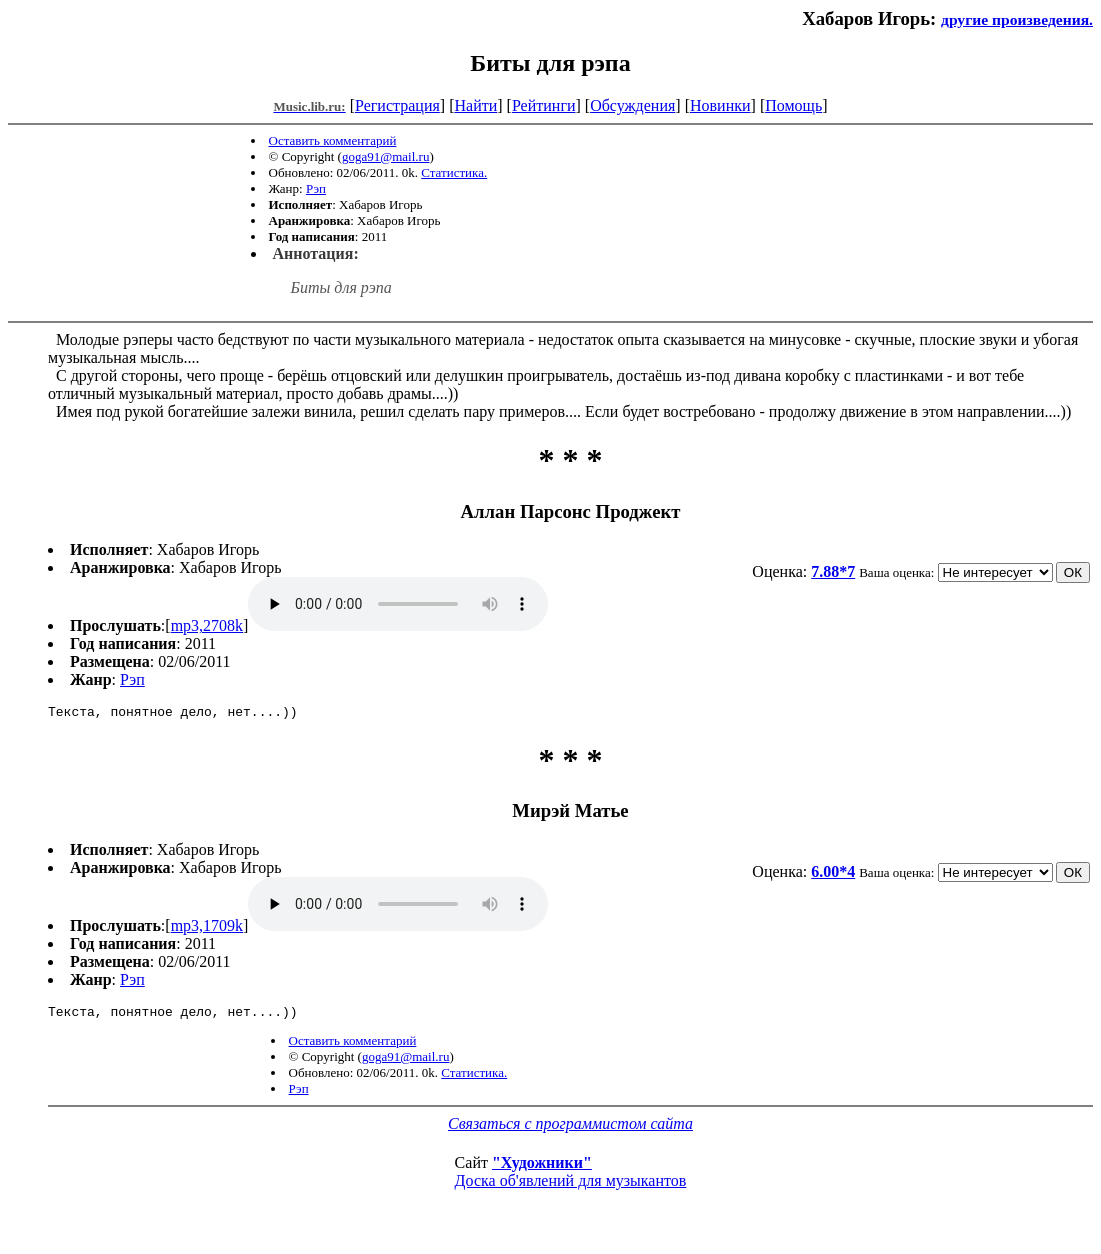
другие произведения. (1017, 19)
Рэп (316, 188)
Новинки (720, 105)
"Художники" (542, 1168)
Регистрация (397, 105)
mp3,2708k (207, 625)
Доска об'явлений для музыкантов (571, 1186)
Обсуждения (632, 105)
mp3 (398, 604)
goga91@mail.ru (385, 156)
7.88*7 (833, 571)
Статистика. (454, 172)
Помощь (793, 105)
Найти (475, 105)
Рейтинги (544, 105)
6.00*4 (833, 874)
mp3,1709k (207, 928)
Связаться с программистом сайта (570, 1129)
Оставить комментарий (333, 140)
